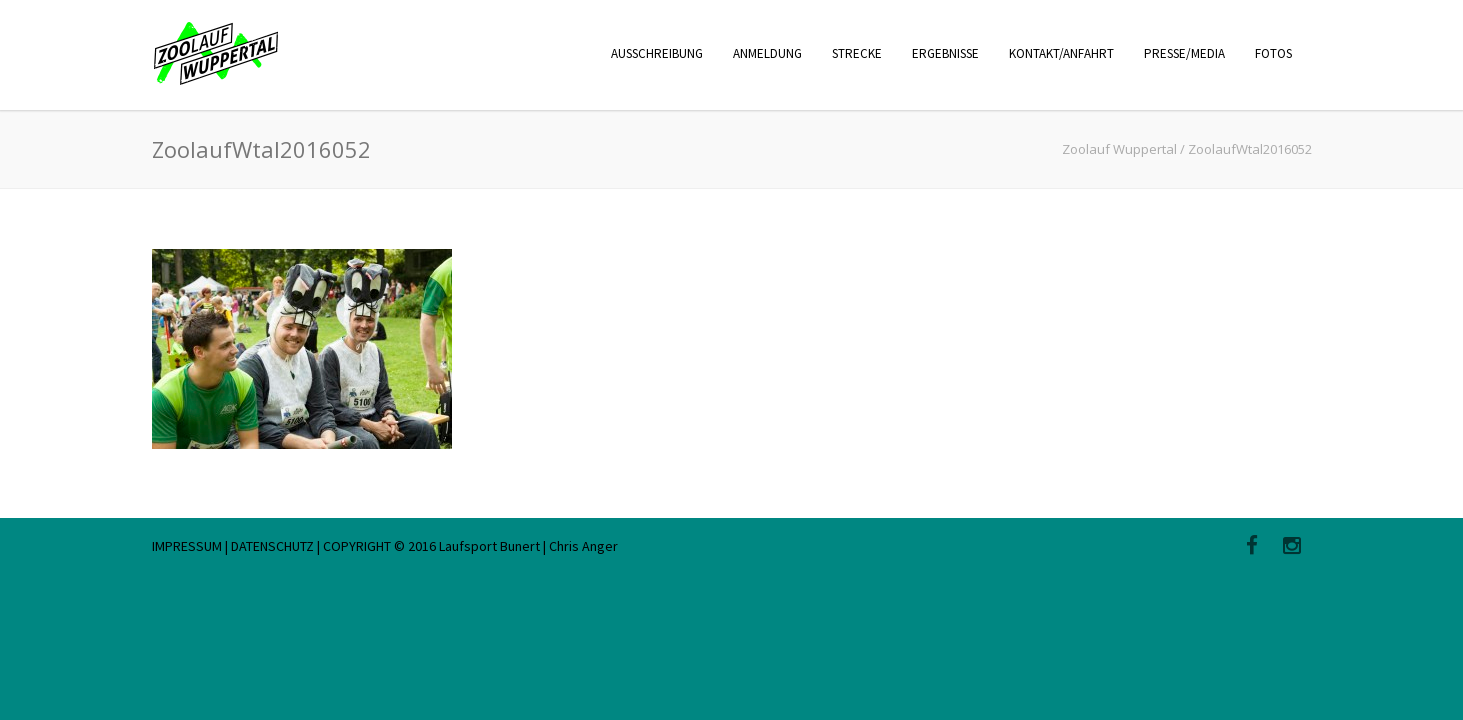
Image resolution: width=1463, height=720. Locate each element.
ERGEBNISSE (945, 53)
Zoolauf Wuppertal (1119, 149)
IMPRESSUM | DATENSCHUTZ (234, 546)
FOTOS (1273, 53)
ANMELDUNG (767, 53)
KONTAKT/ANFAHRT (1061, 53)
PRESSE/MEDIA (1184, 53)
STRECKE (857, 53)
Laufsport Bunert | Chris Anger (528, 546)
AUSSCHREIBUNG (657, 53)
